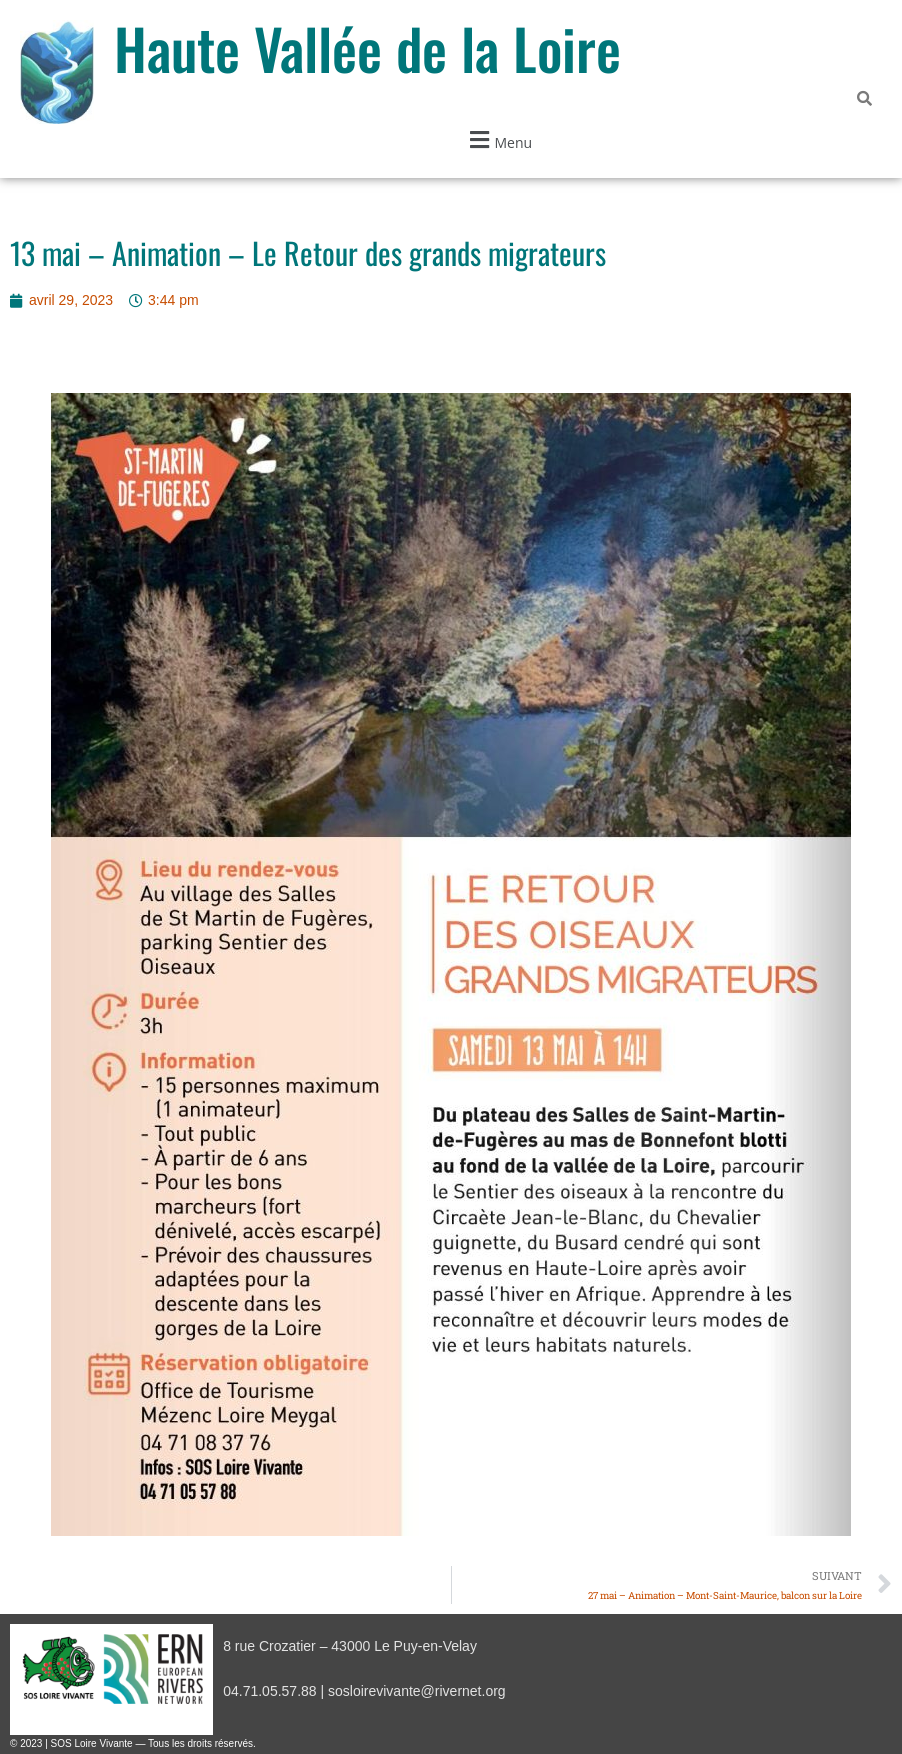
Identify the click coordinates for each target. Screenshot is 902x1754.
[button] (498, 139)
